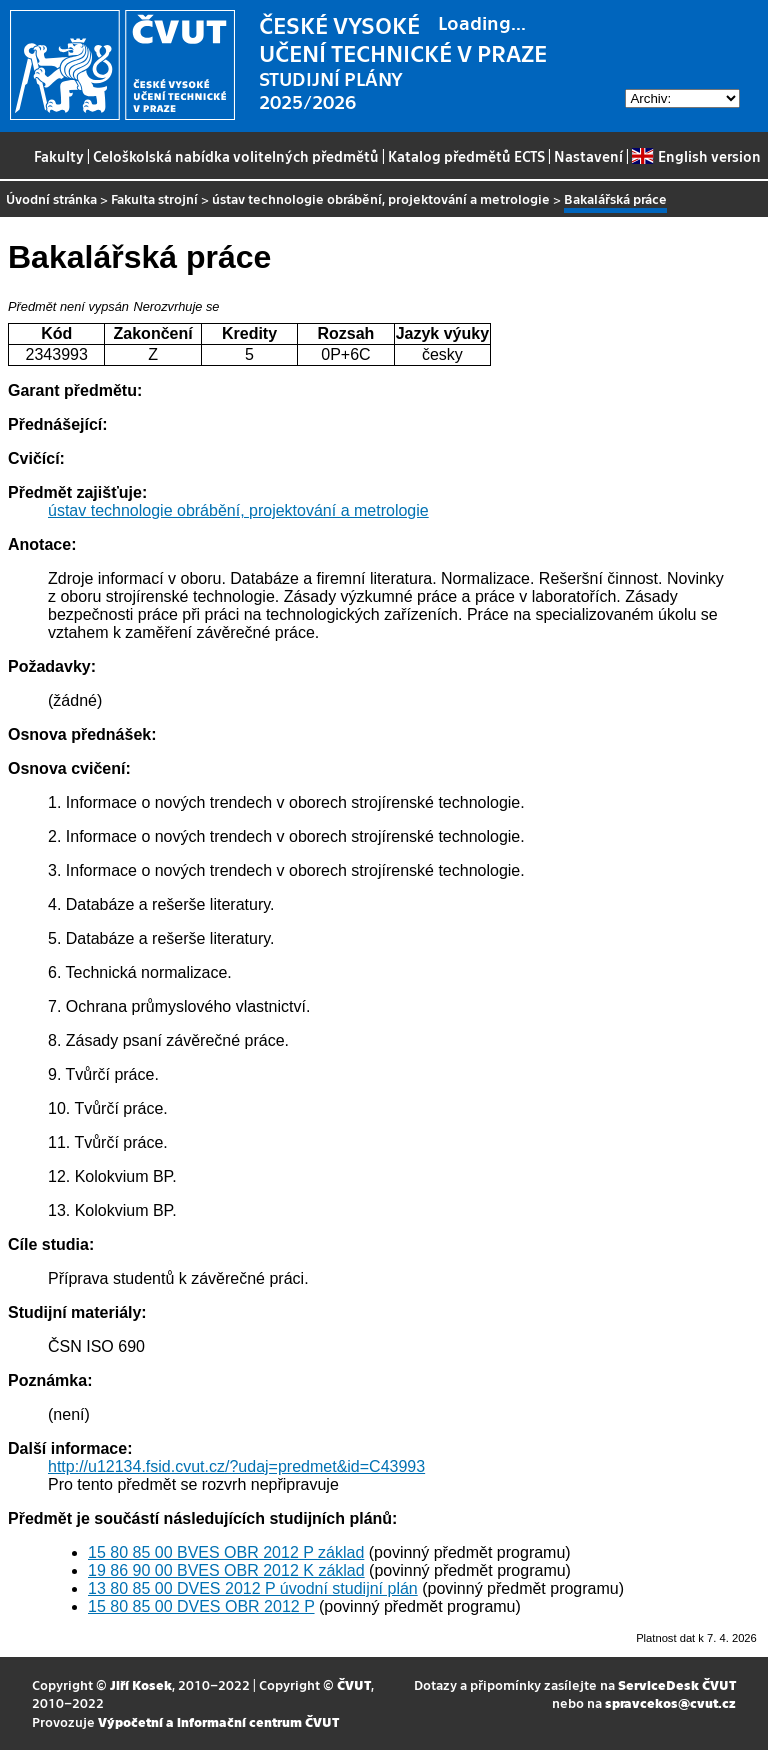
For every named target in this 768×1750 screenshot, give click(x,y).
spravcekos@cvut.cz (670, 1702)
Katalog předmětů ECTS (466, 156)
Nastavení (588, 156)
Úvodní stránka (51, 198)
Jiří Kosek (141, 1684)
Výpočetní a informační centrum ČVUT (218, 1721)
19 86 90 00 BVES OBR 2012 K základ (226, 1570)
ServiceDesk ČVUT (677, 1684)
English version (696, 156)
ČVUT (354, 1684)
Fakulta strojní (154, 198)
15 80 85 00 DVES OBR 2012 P (201, 1606)
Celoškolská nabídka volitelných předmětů (236, 156)
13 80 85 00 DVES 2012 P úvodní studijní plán (253, 1588)
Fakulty (59, 156)
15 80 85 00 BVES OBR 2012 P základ (226, 1552)
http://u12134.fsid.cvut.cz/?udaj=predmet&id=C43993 (236, 1466)
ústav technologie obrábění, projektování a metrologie (381, 198)
